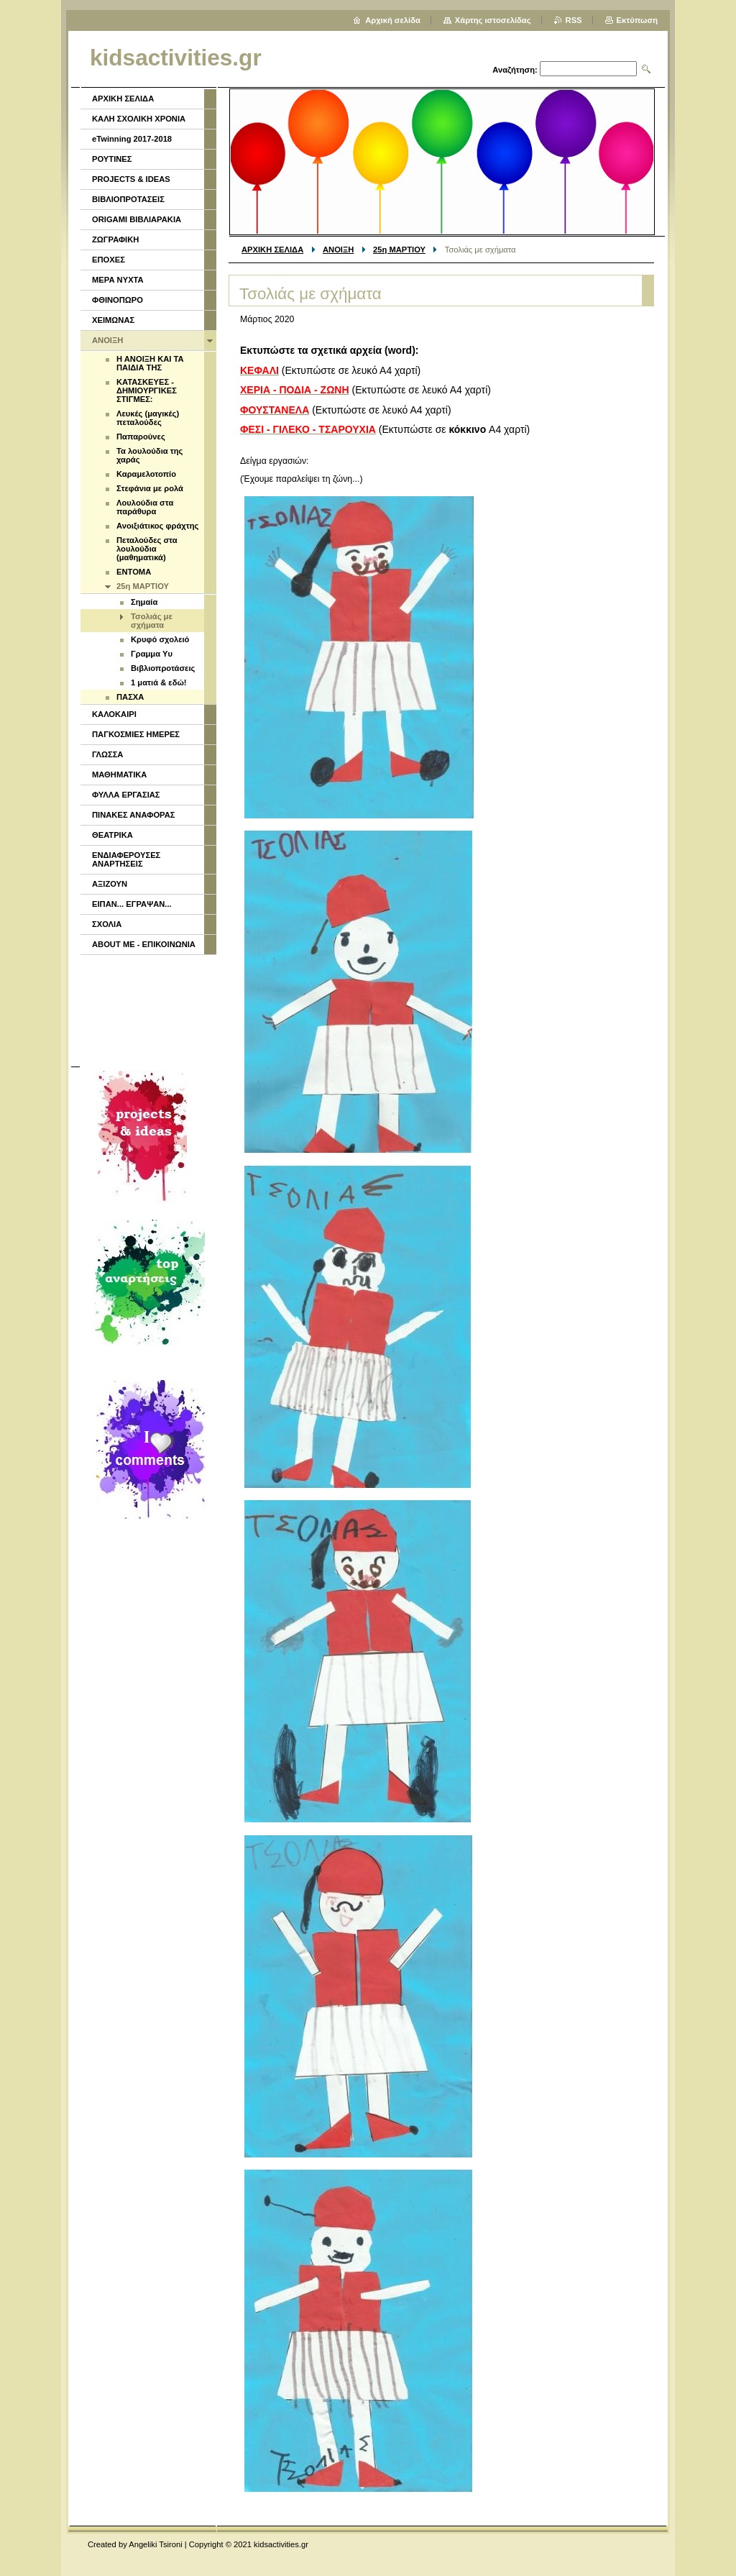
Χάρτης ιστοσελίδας (493, 20)
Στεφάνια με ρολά (149, 488)
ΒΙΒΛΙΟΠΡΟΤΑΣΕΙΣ (128, 199)
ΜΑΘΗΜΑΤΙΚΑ (119, 774)
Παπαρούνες (140, 436)
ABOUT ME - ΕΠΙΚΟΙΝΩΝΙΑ (144, 944)
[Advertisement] (147, 1009)
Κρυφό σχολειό (160, 639)
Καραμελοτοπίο (146, 474)
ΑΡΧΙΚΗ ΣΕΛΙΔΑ (272, 249)
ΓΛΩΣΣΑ (107, 754)
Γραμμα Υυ (151, 653)
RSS (574, 20)
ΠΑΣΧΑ (130, 697)
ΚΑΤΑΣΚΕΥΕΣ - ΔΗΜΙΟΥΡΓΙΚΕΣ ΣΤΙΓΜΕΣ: (146, 390)
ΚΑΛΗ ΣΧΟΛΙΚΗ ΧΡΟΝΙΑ (138, 118)
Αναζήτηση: (515, 69)
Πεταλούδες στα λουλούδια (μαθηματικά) (147, 549)
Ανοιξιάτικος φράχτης (157, 525)
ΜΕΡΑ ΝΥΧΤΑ (118, 279)
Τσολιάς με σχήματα (151, 620)
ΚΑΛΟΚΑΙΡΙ (114, 714)
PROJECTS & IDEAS (131, 179)
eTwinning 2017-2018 (132, 138)
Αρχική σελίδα (392, 20)
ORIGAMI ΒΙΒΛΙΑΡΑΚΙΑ (136, 219)
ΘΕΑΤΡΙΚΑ (112, 835)
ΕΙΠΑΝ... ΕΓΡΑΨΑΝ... (132, 904)
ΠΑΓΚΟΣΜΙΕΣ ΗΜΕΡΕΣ (136, 734)
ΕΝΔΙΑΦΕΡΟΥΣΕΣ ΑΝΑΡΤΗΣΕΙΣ (126, 859)
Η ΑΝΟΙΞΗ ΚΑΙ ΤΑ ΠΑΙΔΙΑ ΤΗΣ (150, 363)
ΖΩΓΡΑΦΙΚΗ (115, 239)
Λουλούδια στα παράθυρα (144, 507)
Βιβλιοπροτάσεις (163, 668)
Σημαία (144, 602)
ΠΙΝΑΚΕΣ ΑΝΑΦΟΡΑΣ (133, 814)
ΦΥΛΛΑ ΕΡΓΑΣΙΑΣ (126, 794)
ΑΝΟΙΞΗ (338, 249)
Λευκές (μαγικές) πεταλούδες (147, 417)
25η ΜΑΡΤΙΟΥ (399, 249)
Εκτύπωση (637, 20)
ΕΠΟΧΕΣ (108, 259)
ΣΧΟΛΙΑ (106, 924)
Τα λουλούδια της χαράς (149, 455)
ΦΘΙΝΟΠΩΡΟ (117, 300)
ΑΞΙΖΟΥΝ (109, 884)
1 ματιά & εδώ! (159, 682)
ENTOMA (133, 571)
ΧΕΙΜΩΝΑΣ (113, 320)
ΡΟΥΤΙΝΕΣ (112, 159)
